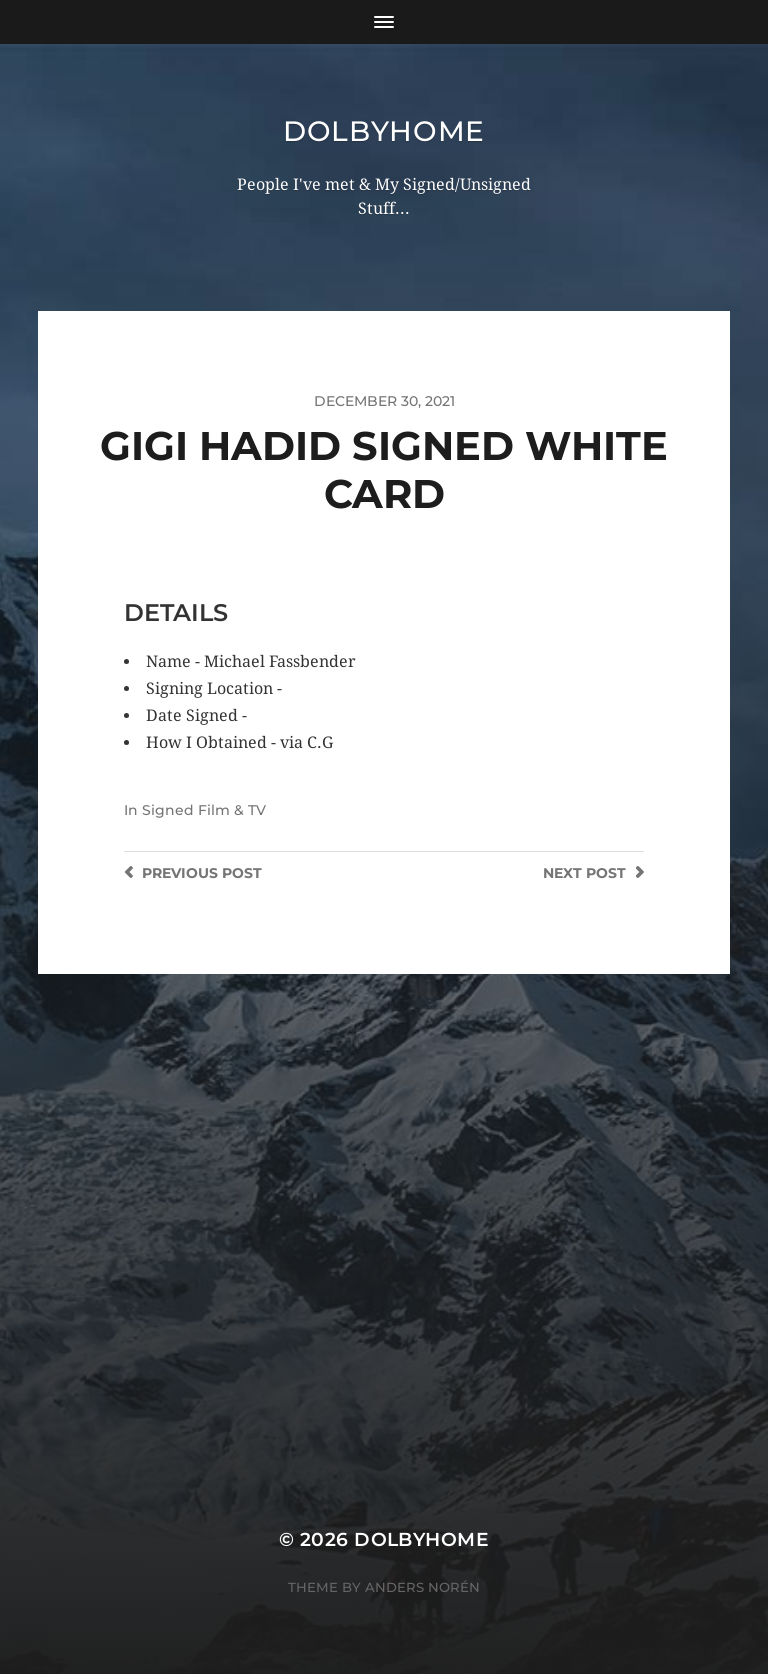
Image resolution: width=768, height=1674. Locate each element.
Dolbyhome (384, 131)
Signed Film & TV (204, 810)
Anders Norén (422, 1587)
